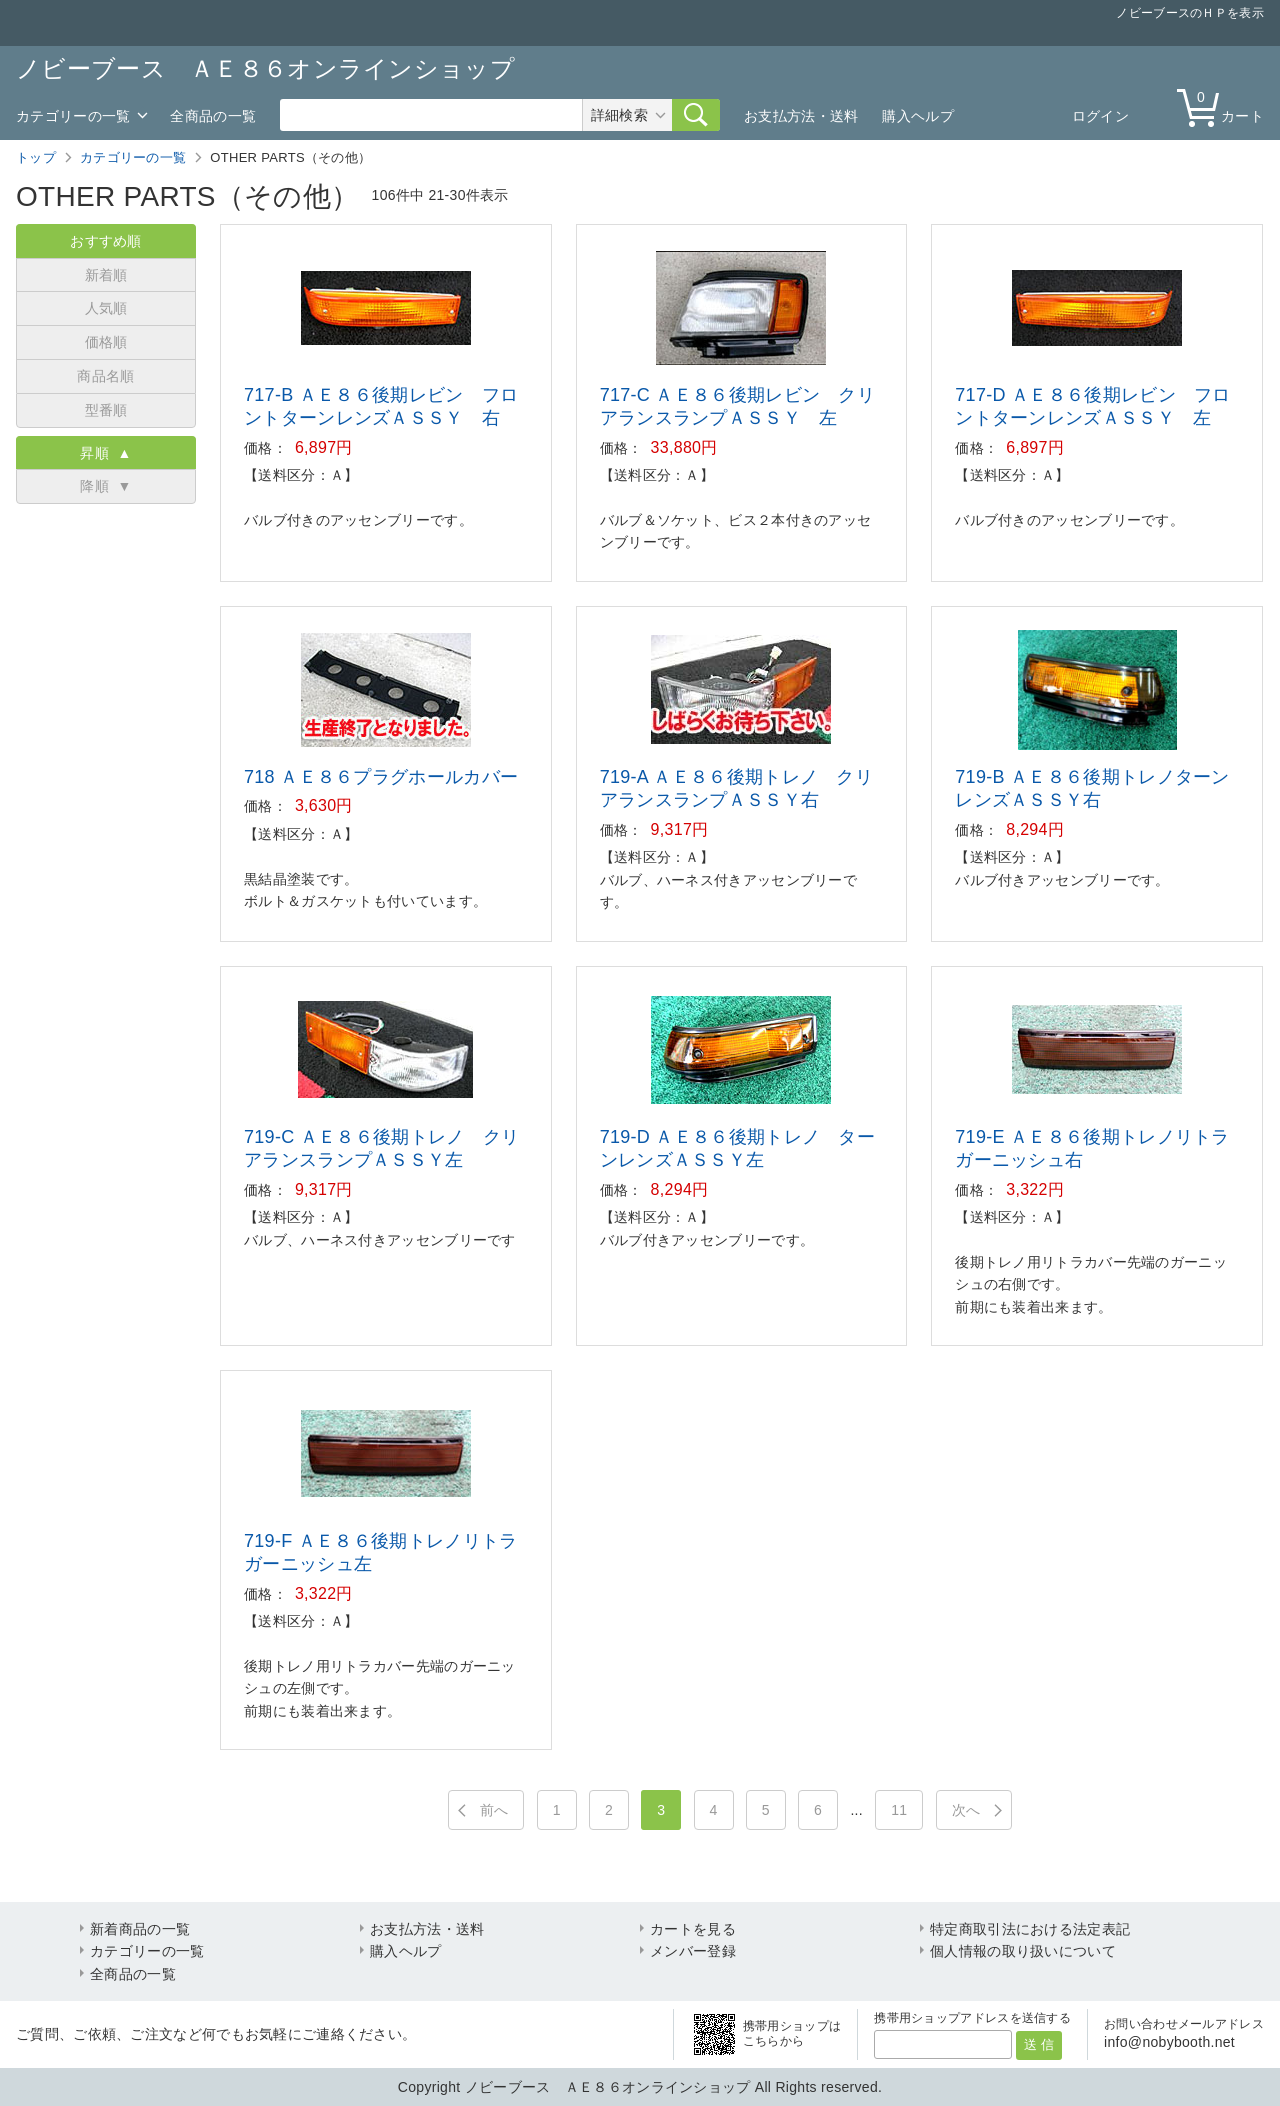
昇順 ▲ (105, 453)
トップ (36, 157)
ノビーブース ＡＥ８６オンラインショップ (265, 68)
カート (1225, 106)
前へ (494, 1810)
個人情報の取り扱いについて (1023, 1951)
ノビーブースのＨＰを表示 (1190, 13)
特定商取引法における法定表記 (1030, 1929)
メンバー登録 (693, 1951)
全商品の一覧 (213, 116)
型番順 (106, 410)
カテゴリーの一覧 (73, 116)
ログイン (1100, 116)
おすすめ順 (106, 241)
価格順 (106, 342)
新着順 (106, 275)
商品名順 (105, 376)
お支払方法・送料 (801, 116)
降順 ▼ (105, 486)
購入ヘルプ (918, 116)
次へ (966, 1810)
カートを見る (693, 1929)
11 (899, 1810)
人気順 (106, 308)
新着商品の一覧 (140, 1929)
